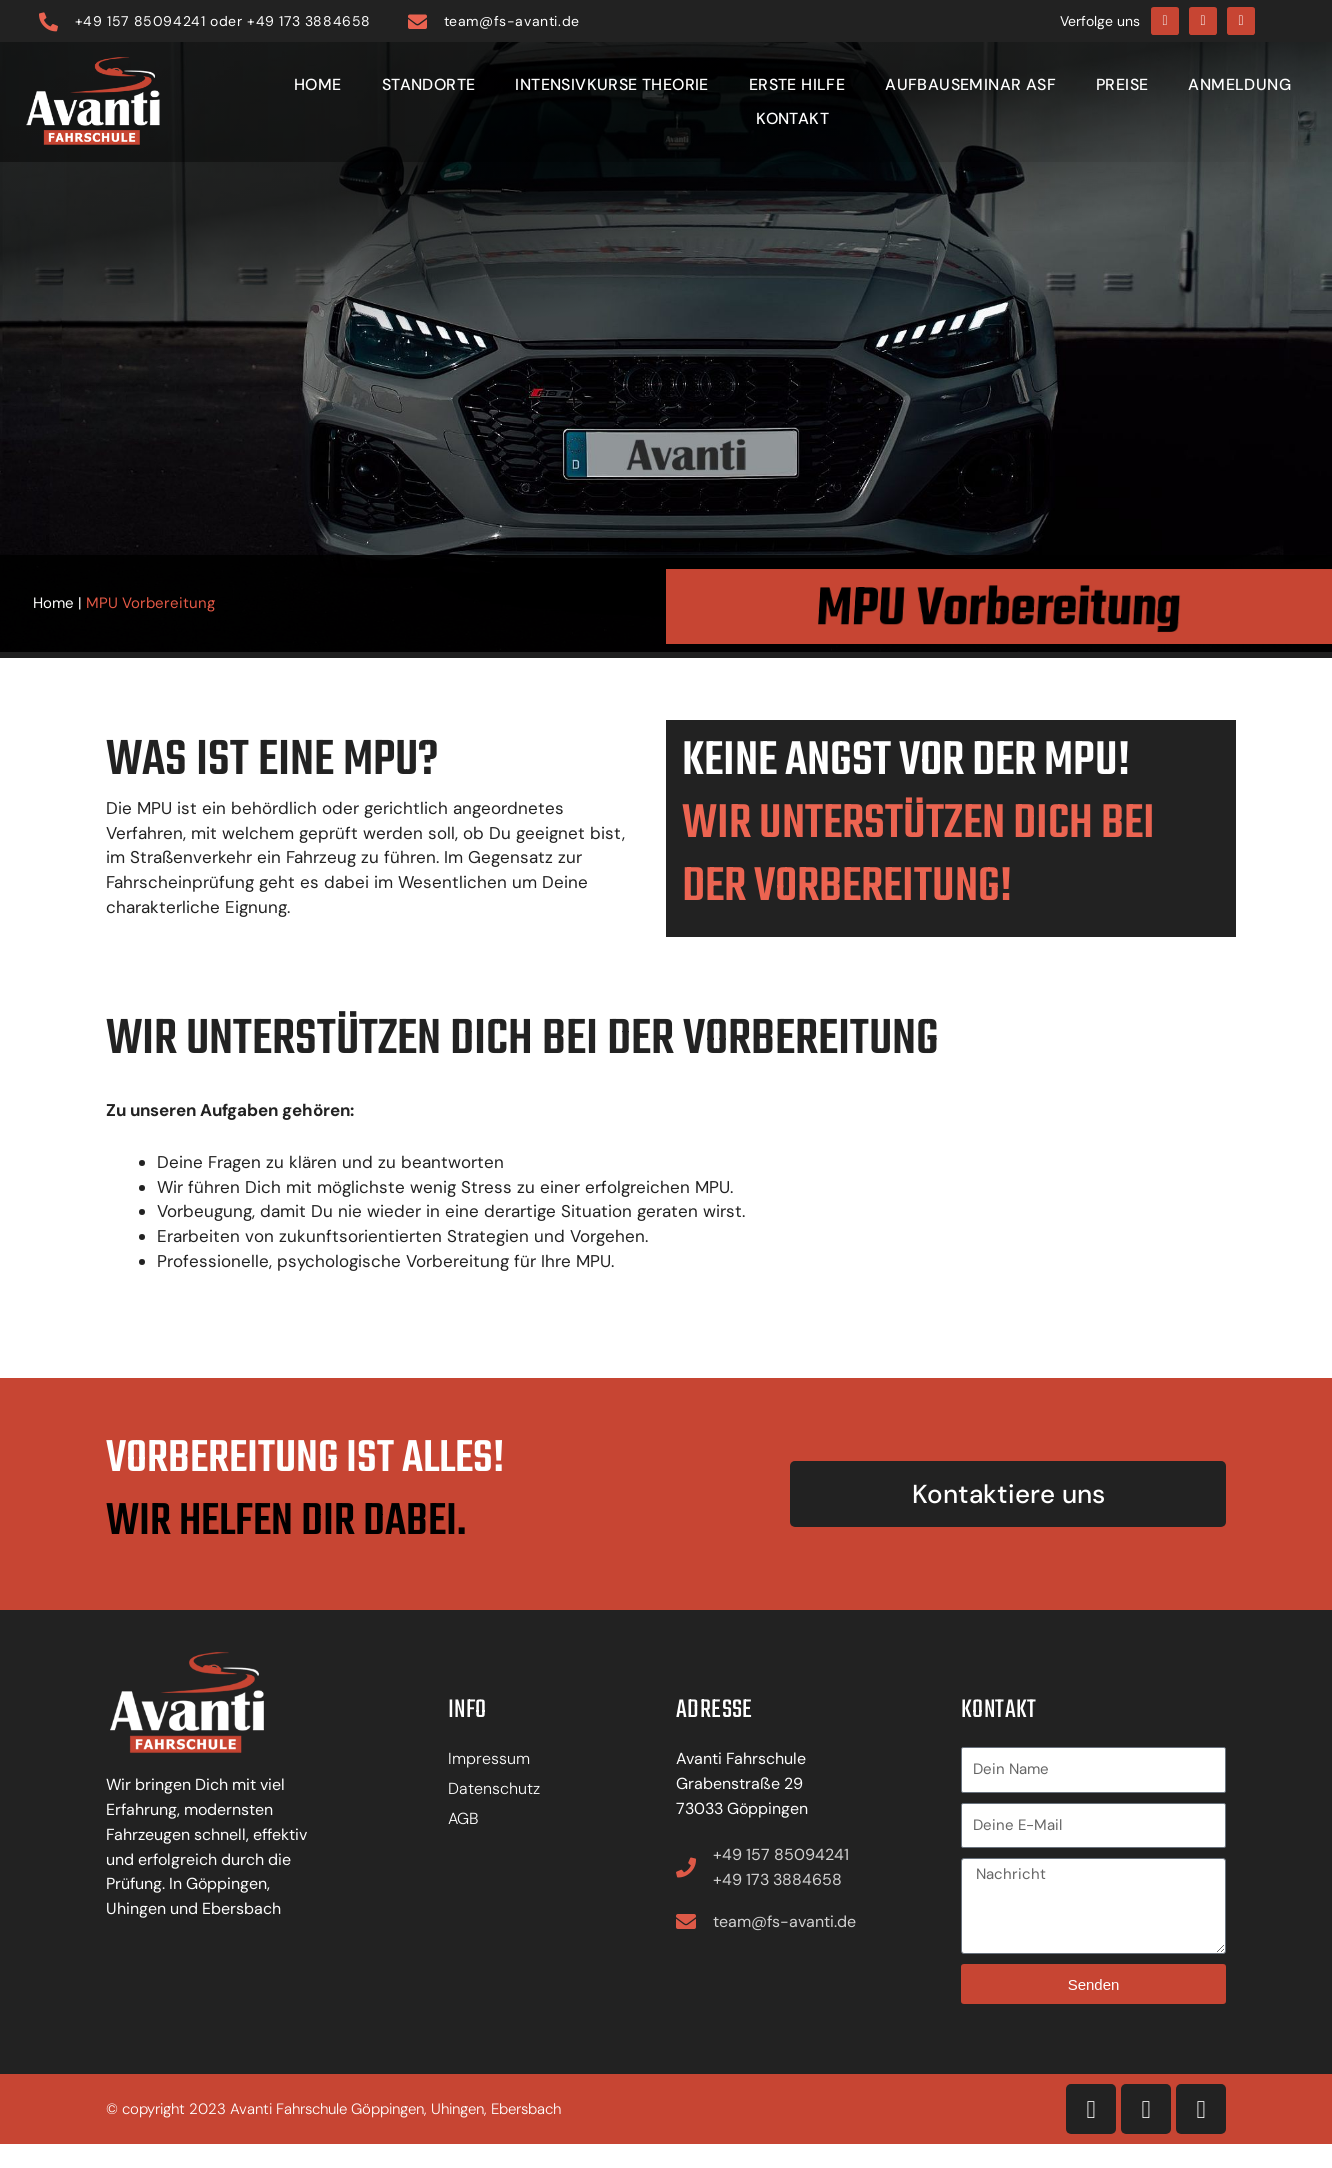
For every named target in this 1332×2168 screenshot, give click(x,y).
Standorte (429, 84)
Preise (1122, 84)
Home (318, 84)
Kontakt (792, 118)
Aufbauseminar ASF (970, 84)
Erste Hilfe (797, 84)
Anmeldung (1239, 84)
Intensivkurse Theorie (611, 84)
